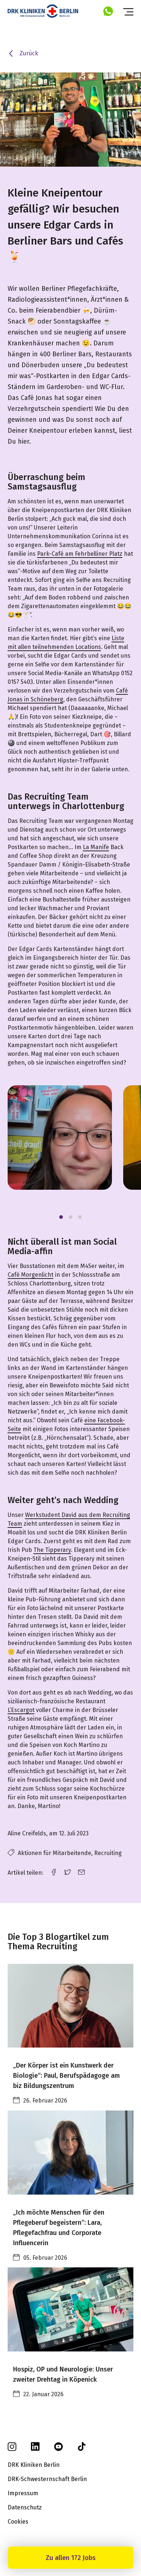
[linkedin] (35, 2448)
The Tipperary (52, 1549)
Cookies (18, 2521)
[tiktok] (81, 2449)
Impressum (23, 2493)
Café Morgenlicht (30, 1274)
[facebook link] (54, 1872)
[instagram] (12, 2449)
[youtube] (58, 2449)
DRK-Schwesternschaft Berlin (47, 2479)
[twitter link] (67, 1872)
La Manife (96, 847)
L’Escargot (21, 1710)
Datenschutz (25, 2507)
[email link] (81, 1872)
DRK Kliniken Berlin (34, 2464)
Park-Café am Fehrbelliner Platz (79, 553)
